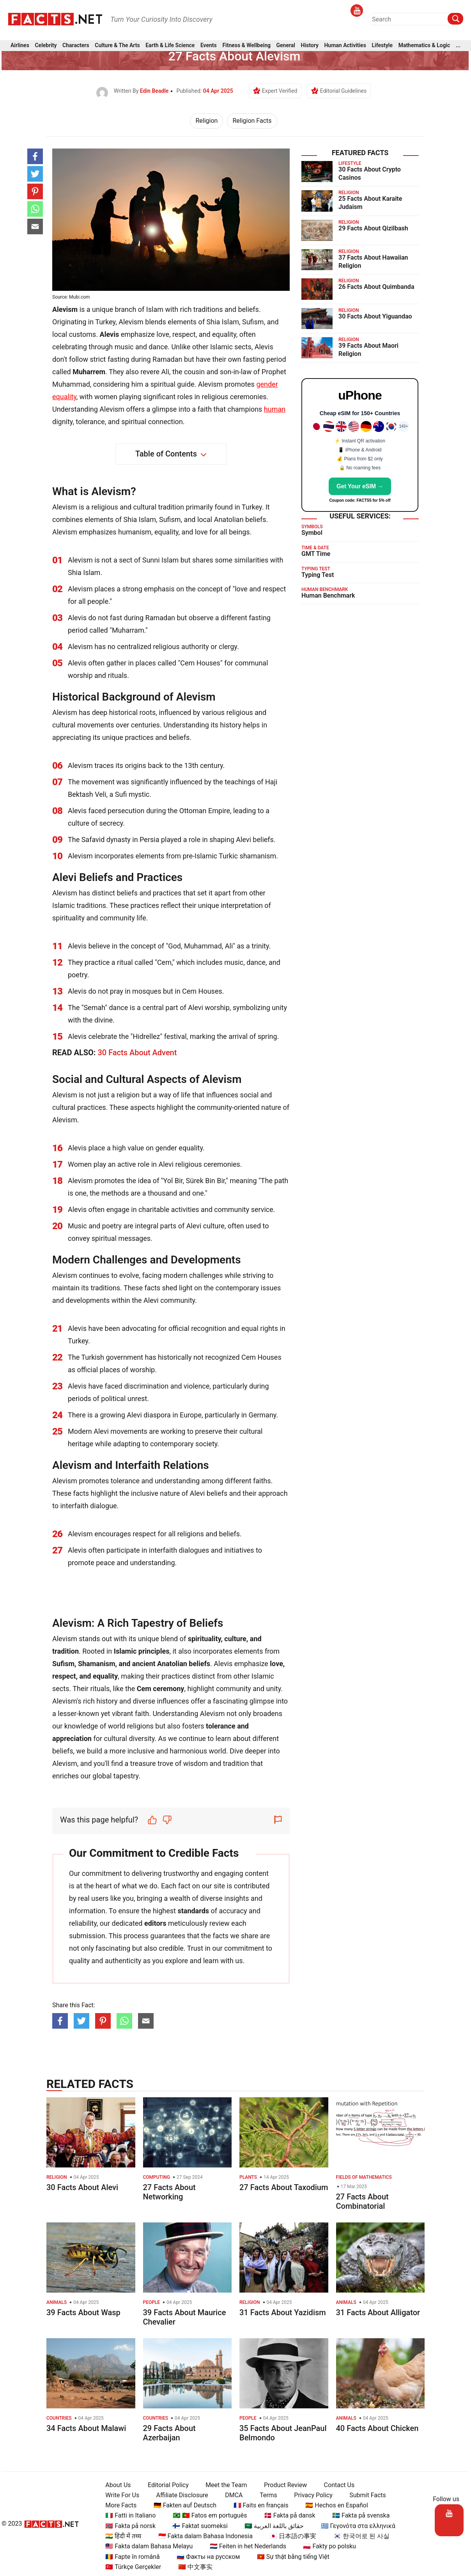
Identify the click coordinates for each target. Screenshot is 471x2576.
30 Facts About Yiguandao (375, 316)
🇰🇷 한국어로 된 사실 (358, 2536)
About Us (114, 2485)
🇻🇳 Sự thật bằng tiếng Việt (289, 2556)
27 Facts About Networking (169, 2192)
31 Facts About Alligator (378, 2312)
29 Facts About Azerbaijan (169, 2433)
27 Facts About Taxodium (283, 2187)
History (310, 47)
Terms (265, 2495)
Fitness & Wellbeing (246, 47)
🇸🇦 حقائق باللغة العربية (271, 2526)
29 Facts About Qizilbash (373, 228)
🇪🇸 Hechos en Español (333, 2505)
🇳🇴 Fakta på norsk (127, 2526)
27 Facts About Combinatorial (362, 2201)
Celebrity (46, 47)
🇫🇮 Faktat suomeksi (196, 2526)
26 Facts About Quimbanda (376, 286)
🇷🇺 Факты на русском (204, 2556)
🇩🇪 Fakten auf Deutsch (181, 2505)
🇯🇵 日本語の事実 (289, 2536)
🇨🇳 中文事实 (192, 2567)
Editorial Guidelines (343, 91)
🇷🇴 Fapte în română (129, 2556)
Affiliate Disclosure (179, 2495)
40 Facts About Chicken (377, 2428)
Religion (206, 120)
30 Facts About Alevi (82, 2187)
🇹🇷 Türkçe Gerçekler (130, 2567)
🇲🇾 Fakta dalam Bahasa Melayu (145, 2546)
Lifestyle (382, 47)
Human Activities (345, 47)
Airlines (20, 47)
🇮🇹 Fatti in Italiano (127, 2515)
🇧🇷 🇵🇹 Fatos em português (206, 2515)
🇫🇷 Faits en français (257, 2505)
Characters (75, 47)
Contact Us (335, 2485)
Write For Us (119, 2495)
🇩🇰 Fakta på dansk (286, 2515)
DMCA (230, 2495)
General (285, 47)
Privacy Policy (310, 2495)
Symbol (311, 532)
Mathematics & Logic (424, 47)
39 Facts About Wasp (83, 2312)
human (274, 409)
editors (155, 1923)
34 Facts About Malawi (86, 2428)
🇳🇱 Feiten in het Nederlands (244, 2546)
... (458, 47)
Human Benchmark (328, 595)
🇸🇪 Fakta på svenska (357, 2515)
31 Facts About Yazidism (282, 2312)
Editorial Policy (164, 2485)
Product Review (281, 2485)
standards (193, 1911)
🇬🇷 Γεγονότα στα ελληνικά (354, 2526)
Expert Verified (279, 91)
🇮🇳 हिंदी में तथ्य (120, 2536)
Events (208, 47)
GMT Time (315, 553)
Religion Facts (251, 120)
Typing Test (317, 575)
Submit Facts (364, 2495)
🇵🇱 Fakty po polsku (326, 2546)
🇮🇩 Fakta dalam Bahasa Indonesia (202, 2536)
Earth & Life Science (170, 47)
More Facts (117, 2505)
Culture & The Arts (117, 47)
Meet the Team (222, 2485)
